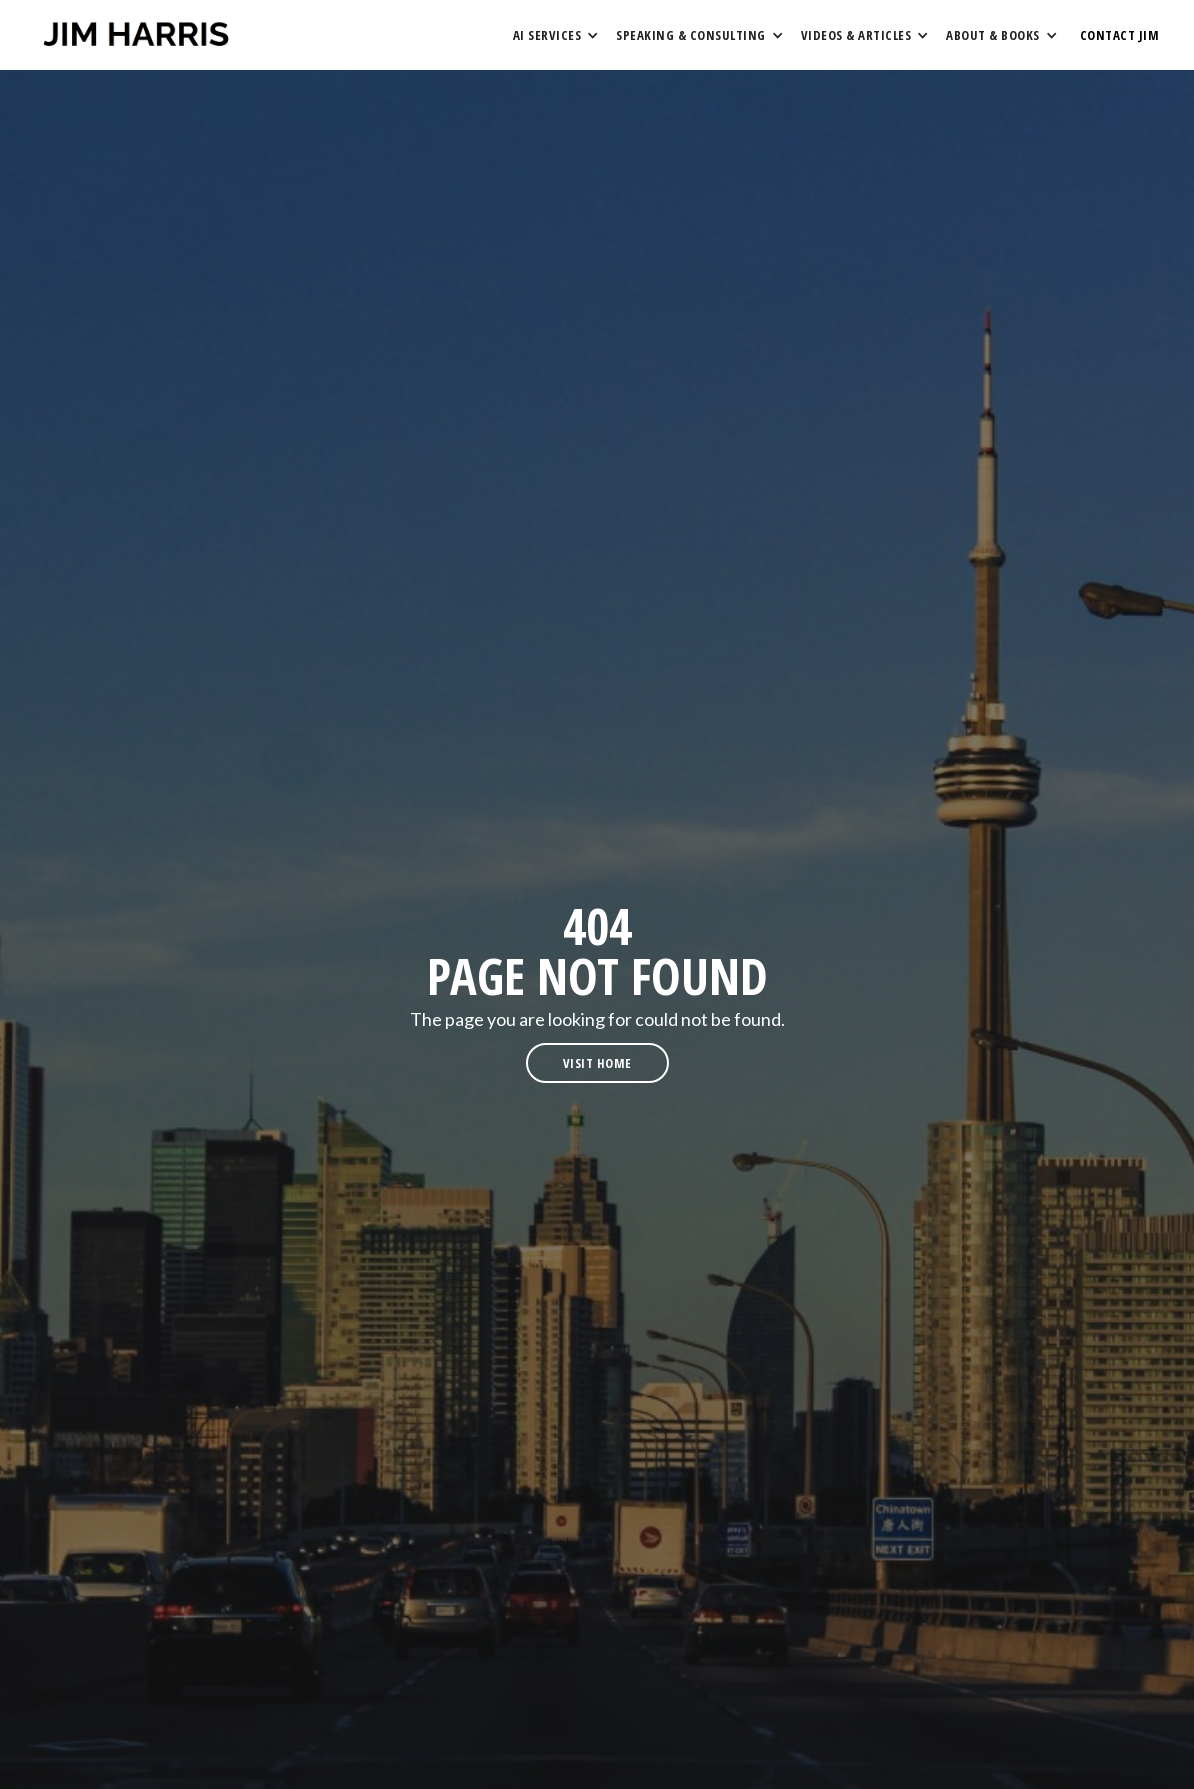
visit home (597, 1063)
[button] (555, 35)
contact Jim (1120, 35)
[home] (136, 35)
